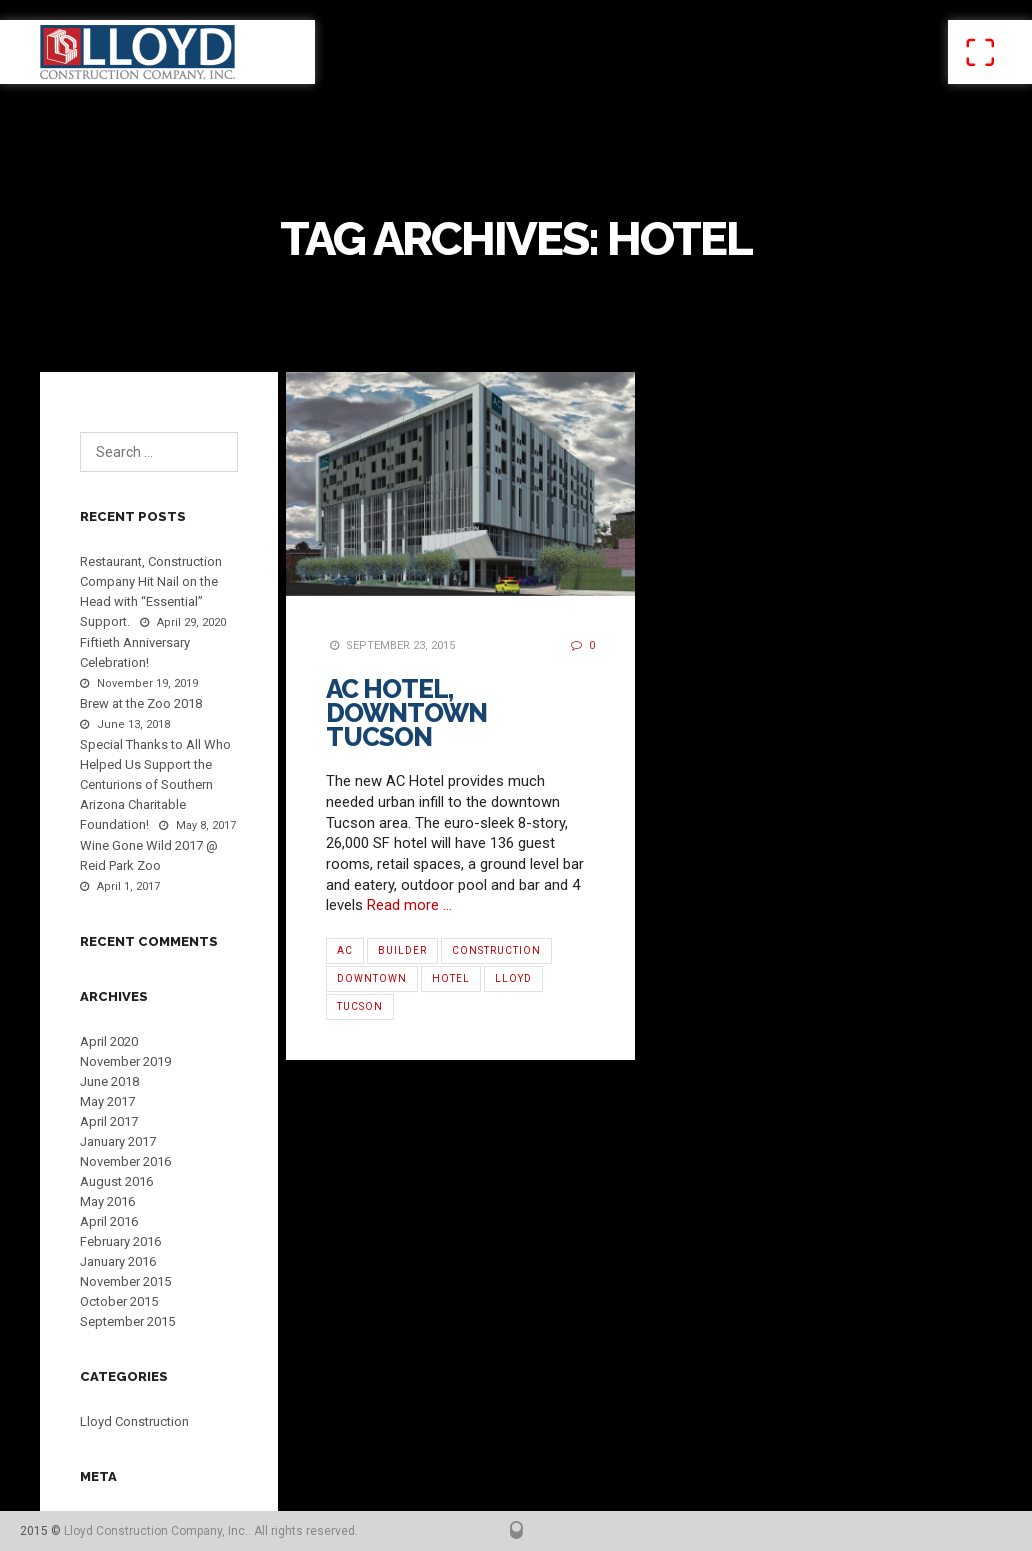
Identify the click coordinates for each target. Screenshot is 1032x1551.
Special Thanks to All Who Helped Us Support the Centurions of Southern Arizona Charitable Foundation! (155, 784)
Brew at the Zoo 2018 (141, 703)
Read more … (409, 905)
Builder (402, 950)
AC (345, 950)
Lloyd (513, 978)
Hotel (451, 978)
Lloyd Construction (134, 1421)
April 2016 (109, 1221)
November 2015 (125, 1281)
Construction (496, 950)
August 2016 (116, 1181)
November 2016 (125, 1161)
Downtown (372, 978)
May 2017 (107, 1101)
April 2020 (109, 1041)
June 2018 (109, 1081)
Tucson (360, 1006)
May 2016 (107, 1201)
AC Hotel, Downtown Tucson (406, 713)
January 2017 (118, 1141)
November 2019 (125, 1061)
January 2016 (118, 1261)
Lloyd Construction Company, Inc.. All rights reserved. (211, 1531)
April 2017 (109, 1121)
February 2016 (120, 1241)
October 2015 (119, 1301)
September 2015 (127, 1321)
